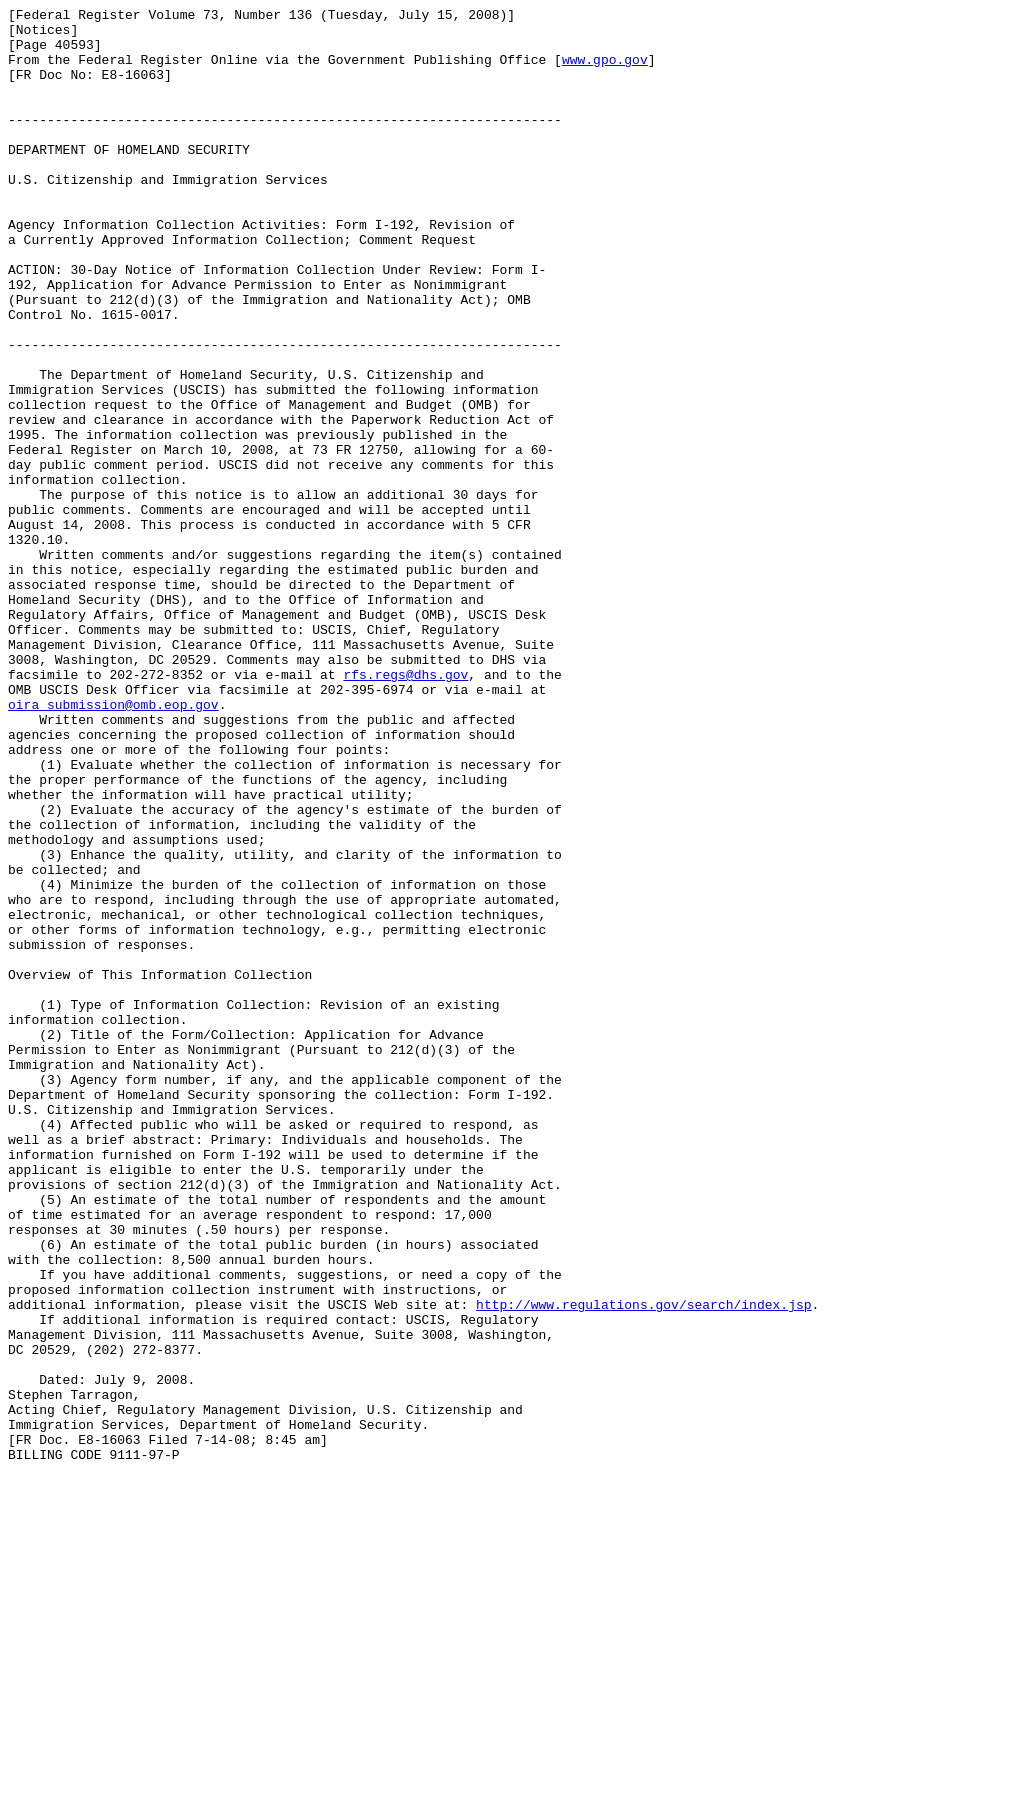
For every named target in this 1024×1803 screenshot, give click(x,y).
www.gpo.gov (605, 71)
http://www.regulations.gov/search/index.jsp (643, 1565)
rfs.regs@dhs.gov (405, 809)
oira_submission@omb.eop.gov (113, 845)
